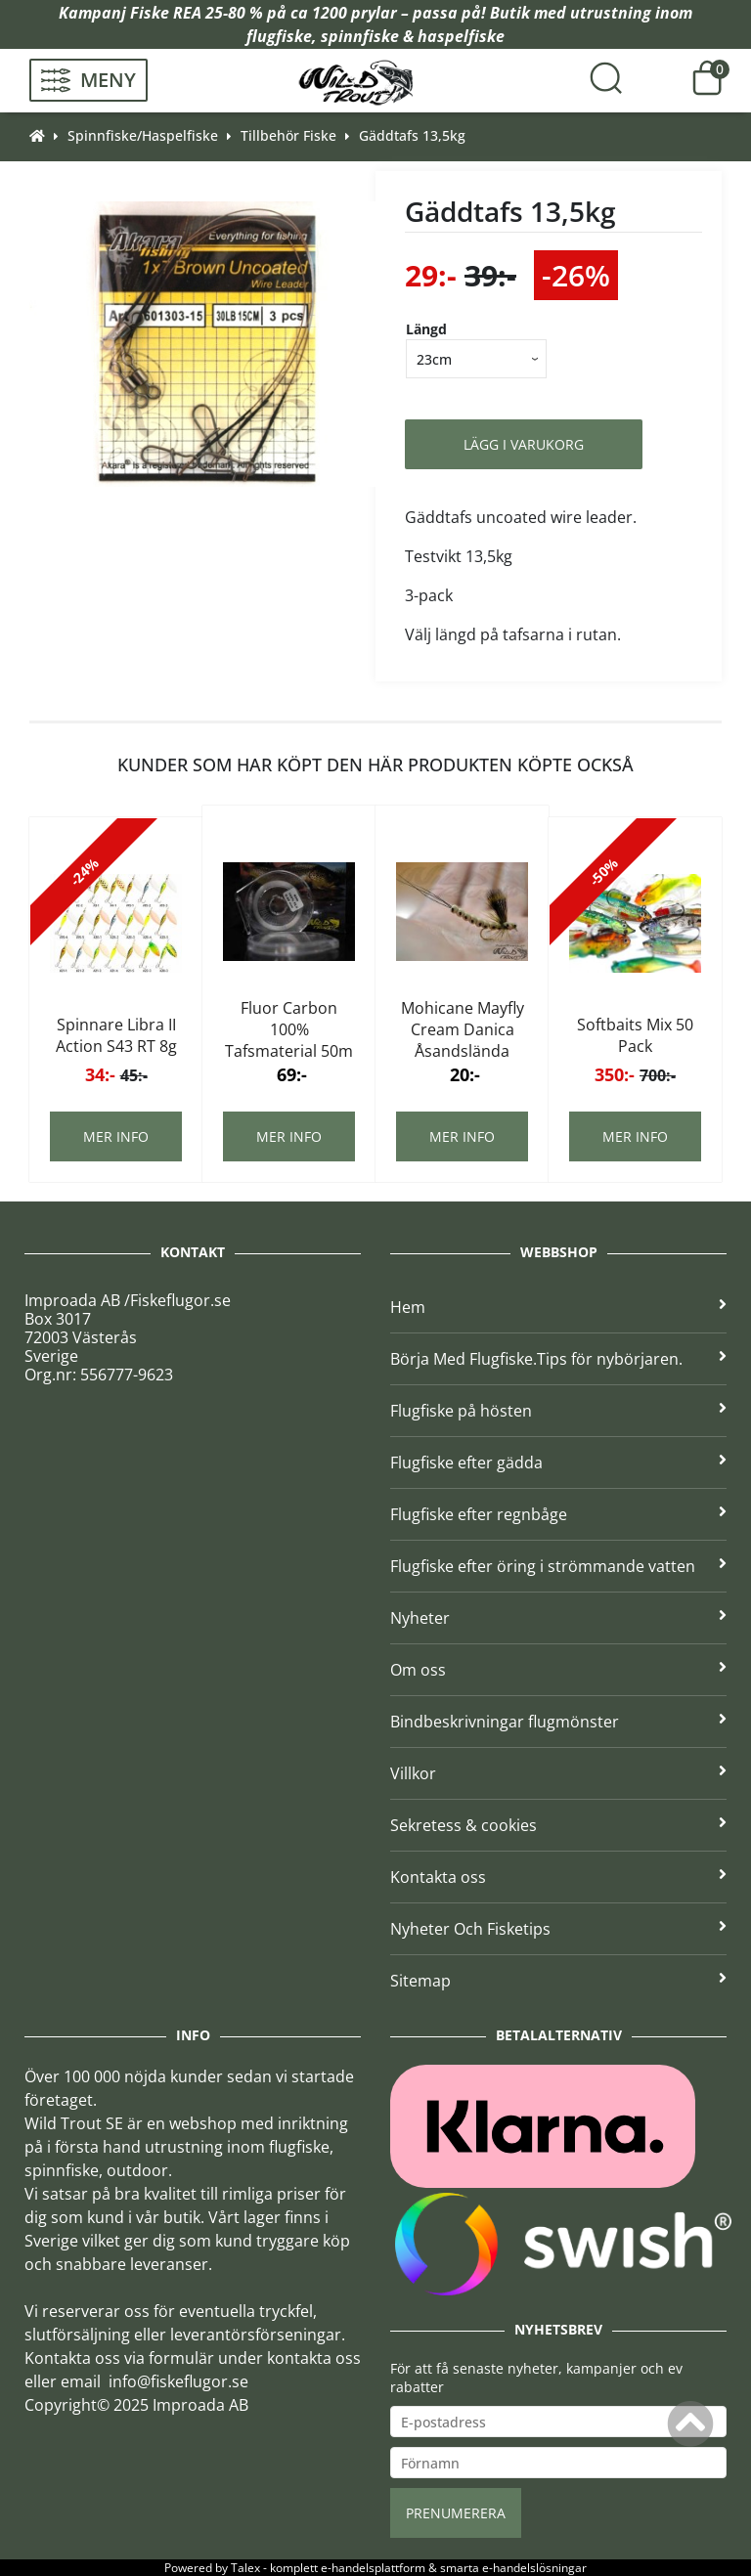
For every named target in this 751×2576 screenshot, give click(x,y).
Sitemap (558, 1980)
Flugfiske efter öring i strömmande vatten (558, 1566)
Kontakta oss (558, 1877)
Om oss (558, 1670)
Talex (245, 2567)
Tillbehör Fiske (288, 135)
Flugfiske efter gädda (558, 1462)
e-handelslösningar (534, 2567)
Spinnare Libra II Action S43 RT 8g (116, 1035)
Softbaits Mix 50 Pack (635, 1035)
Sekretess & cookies (558, 1825)
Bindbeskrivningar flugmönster (558, 1721)
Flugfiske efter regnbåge (558, 1514)
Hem (558, 1307)
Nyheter (558, 1618)
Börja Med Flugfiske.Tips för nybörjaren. (558, 1359)
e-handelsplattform (373, 2567)
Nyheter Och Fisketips (558, 1929)
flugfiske (279, 36)
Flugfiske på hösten (558, 1410)
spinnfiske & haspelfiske (413, 36)
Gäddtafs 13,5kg (412, 135)
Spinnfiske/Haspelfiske (142, 135)
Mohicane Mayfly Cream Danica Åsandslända (462, 1029)
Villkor (558, 1773)
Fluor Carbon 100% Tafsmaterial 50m (289, 1029)
